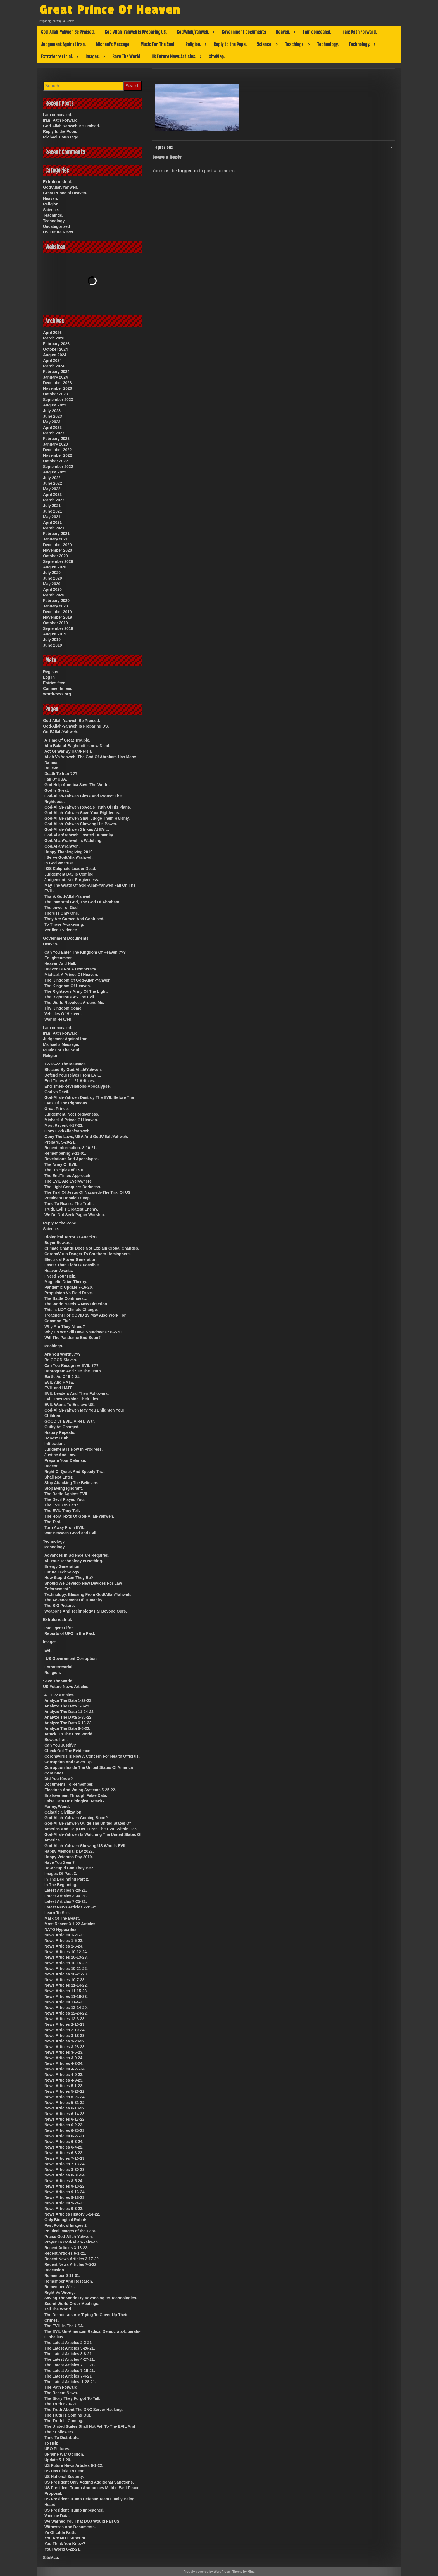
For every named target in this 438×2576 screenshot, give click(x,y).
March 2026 (53, 338)
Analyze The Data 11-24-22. (69, 1711)
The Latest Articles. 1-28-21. (70, 2381)
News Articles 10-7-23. (64, 1979)
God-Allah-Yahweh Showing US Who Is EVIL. (86, 1845)
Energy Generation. (62, 1566)
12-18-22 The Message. (65, 1064)
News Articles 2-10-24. (64, 2030)
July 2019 (52, 639)
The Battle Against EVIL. (66, 1494)
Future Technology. (62, 1572)
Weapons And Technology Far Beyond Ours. (85, 1611)
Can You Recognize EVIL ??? (71, 1365)
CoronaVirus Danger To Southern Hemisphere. (87, 1254)
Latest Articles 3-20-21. (65, 1890)
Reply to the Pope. (230, 44)
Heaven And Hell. (60, 963)
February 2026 (56, 343)
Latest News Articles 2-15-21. (71, 1907)
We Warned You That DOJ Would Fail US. (82, 2521)
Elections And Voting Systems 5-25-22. (80, 1790)
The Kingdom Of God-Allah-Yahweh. (77, 980)
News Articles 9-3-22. (64, 2208)
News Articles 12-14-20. (66, 2007)
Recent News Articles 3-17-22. (72, 2259)
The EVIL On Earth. (62, 1505)
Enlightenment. (58, 958)
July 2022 (52, 477)
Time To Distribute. (62, 2437)
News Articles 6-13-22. (64, 2108)
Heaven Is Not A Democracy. (70, 969)
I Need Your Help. (60, 1276)
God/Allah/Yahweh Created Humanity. (79, 835)
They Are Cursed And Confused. (74, 919)
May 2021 (51, 517)
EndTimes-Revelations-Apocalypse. (77, 1086)
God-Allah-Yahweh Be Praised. (68, 32)
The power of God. (61, 907)
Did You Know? (58, 1778)
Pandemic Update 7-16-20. (68, 1287)
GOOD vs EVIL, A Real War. (69, 1421)
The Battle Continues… (65, 1298)
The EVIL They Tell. (62, 1510)
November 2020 (57, 550)
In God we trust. (59, 863)
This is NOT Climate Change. (71, 1309)
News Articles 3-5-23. (64, 2052)
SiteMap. (217, 56)
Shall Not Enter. (58, 1477)
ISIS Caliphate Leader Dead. (70, 868)
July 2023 (52, 410)
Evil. (48, 1650)
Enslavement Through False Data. (75, 1795)
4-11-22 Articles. (59, 1695)
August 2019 (54, 634)
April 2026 (52, 332)
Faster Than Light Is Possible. (72, 1265)
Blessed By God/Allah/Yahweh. (73, 1069)
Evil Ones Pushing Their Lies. (71, 1399)
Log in (49, 677)
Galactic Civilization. (63, 1812)
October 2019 (55, 623)
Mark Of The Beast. (62, 1918)
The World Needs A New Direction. (76, 1304)
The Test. (52, 1522)
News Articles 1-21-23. (64, 1935)
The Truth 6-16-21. (61, 2404)
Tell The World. (58, 2309)
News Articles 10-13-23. (66, 1957)
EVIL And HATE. (59, 1382)
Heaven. (283, 32)
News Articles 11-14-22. (66, 1985)
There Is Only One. (61, 913)
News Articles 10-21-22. (66, 1968)
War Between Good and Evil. (70, 1533)
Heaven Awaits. (58, 1270)
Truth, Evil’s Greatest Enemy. (71, 1209)
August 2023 (54, 405)
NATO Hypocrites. (61, 1929)
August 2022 (54, 472)
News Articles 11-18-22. (66, 1996)
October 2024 (55, 349)
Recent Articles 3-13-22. (66, 2247)
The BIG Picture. (59, 1605)
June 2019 (52, 645)
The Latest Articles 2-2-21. (68, 2342)
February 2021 (56, 533)
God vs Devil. (56, 1092)
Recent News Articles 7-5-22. (70, 2264)
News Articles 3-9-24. (64, 2058)
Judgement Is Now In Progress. (73, 1449)
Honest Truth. (57, 1438)
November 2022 (57, 455)
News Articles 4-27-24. (64, 2069)
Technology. (328, 44)
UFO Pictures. (57, 2448)
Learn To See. (57, 1912)
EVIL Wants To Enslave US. (69, 1404)
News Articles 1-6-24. (64, 1946)
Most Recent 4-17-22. (63, 1125)
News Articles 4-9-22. (64, 2074)
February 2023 (56, 438)
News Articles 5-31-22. (64, 2102)
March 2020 (53, 595)
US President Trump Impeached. (74, 2510)
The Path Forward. (61, 2387)
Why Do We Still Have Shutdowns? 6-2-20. (83, 1332)
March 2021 (53, 528)
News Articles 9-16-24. (64, 2192)
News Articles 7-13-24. (64, 2164)
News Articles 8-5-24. (64, 2180)
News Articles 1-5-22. (64, 1940)
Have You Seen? (59, 1862)
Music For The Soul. (158, 44)
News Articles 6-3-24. (64, 2141)
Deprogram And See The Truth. (73, 1371)
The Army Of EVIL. (61, 1164)
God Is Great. (56, 790)
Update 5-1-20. (57, 2460)
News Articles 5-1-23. (64, 2086)
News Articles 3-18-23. (64, 2035)
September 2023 (58, 399)
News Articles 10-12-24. (66, 1952)
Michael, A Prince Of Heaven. (71, 974)
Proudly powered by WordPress (207, 2571)
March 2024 (53, 366)
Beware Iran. (56, 1739)
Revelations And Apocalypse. (71, 1159)
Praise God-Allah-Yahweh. (68, 2236)
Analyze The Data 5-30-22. (68, 1717)
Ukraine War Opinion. (64, 2454)
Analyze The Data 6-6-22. (67, 1728)
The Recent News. (61, 2393)
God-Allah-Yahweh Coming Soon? (76, 1818)
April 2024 (52, 360)
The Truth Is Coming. (63, 2421)
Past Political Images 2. (66, 2225)
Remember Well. (59, 2287)
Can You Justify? (60, 1745)
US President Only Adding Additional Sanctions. (89, 2482)
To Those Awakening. (64, 924)
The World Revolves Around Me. (74, 1002)
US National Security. (64, 2476)
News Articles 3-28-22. (64, 2041)
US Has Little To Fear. (64, 2471)
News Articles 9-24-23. (64, 2203)
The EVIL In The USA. (64, 2326)
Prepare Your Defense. (65, 1460)
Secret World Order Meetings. (71, 2303)
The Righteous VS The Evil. (69, 997)
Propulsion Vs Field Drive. (68, 1293)
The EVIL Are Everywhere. (68, 1181)
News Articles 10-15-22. (66, 1963)
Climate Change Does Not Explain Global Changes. (91, 1248)
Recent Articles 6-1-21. (65, 2253)
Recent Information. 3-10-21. (70, 1147)
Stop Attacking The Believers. (71, 1482)
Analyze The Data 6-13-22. (68, 1723)
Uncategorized (56, 226)
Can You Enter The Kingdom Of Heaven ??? (85, 952)
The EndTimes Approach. (67, 1175)
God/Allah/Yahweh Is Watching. (73, 840)
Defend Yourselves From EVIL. (72, 1075)
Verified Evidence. (61, 930)
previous (165, 146)
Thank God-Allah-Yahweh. (68, 896)
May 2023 (51, 422)
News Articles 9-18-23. (64, 2197)
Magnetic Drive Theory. (65, 1281)
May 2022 (51, 489)
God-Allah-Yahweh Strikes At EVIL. (76, 829)
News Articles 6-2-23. (64, 2125)
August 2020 (54, 567)
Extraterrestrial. (57, 56)
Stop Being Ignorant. (63, 1488)
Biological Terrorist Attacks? (70, 1237)
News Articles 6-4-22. (64, 2147)
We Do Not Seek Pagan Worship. (74, 1214)
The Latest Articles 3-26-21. (69, 2348)
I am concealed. (317, 32)
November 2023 (57, 388)
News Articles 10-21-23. (66, 1974)
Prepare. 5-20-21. (60, 1142)
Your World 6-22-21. (62, 2549)
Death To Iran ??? (60, 773)
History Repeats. (59, 1432)
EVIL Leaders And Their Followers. (76, 1393)
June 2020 (52, 578)
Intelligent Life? (58, 1628)
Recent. (51, 1466)
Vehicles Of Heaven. (63, 1013)
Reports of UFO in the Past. (69, 1633)
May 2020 (51, 584)
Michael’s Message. (113, 44)
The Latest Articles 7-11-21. (69, 2365)
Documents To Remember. (69, 1784)
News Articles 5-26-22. (64, 2091)
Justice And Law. (60, 1455)
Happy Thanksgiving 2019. (69, 852)
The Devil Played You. (64, 1499)
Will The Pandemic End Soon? (72, 1337)
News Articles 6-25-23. (64, 2130)
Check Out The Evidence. (67, 1751)
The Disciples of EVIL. (64, 1170)
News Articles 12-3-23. (64, 2019)
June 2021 (52, 511)
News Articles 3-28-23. (64, 2046)
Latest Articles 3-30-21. (65, 1896)
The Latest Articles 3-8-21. (68, 2354)
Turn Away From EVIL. (65, 1527)
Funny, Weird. (57, 1806)
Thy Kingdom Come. (63, 1008)
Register (51, 671)
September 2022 (58, 466)
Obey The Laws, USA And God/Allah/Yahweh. (86, 1136)
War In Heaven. (58, 1019)
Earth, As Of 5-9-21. (62, 1376)
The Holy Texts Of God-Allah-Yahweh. (79, 1516)
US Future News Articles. (173, 56)
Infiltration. (54, 1443)
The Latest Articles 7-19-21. (69, 2370)
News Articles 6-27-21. (64, 2136)
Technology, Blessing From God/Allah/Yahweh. (87, 1594)
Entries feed (54, 683)
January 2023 (55, 444)
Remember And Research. (68, 2281)
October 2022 (55, 461)
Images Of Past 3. (60, 1873)
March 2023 (53, 433)
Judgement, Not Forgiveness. (71, 879)
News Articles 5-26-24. (64, 2097)
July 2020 (52, 572)
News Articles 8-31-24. (64, 2175)
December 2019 (57, 611)
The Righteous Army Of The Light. (76, 991)
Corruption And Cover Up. (68, 1762)
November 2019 (57, 617)
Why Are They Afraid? (64, 1326)
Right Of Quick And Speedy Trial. (75, 1471)
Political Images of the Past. (70, 2231)
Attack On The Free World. (69, 1734)
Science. (264, 44)
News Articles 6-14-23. (64, 2113)
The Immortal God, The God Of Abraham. (82, 902)
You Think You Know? (64, 2543)
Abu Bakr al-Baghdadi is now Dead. (77, 745)
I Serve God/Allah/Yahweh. (69, 857)
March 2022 (53, 500)
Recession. (54, 2270)
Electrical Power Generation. (70, 1259)
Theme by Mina (243, 2571)
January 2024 (55, 377)
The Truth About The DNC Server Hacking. (83, 2409)
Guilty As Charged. (62, 1427)
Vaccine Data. (57, 2515)
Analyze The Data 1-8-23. (67, 1706)
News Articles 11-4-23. (64, 2002)
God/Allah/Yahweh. (193, 32)
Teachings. (294, 44)
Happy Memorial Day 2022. (69, 1851)
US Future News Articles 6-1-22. (73, 2465)
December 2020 (57, 544)
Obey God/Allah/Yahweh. (67, 1131)
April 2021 (52, 522)
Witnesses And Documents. (70, 2527)
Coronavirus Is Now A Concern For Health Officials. (92, 1756)
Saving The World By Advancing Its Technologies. (90, 2298)
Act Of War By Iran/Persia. (68, 751)
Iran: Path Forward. (359, 32)
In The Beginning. (60, 1885)
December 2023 (57, 383)
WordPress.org (57, 694)
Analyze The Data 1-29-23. (68, 1700)
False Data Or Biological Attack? (74, 1801)
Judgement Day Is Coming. (69, 874)
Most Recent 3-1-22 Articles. (70, 1924)
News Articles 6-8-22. (64, 2153)
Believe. (51, 768)
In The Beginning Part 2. (66, 1879)
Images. (92, 56)
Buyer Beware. (58, 1242)
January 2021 (55, 539)
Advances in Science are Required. (77, 1555)
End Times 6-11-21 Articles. (69, 1080)
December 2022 (57, 450)
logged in (188, 170)
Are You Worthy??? (62, 1354)
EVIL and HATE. (59, 1388)
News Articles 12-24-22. (66, 2013)
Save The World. (126, 56)
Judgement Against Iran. (63, 44)
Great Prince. (56, 1108)
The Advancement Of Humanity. (73, 1600)
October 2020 (55, 556)
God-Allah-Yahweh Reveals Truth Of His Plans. (87, 807)
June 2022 (52, 483)
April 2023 (52, 427)
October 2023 (55, 394)
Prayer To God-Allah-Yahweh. (71, 2242)
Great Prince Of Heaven (124, 9)
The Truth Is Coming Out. (67, 2415)
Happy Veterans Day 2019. (68, 1857)
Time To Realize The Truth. (69, 1203)
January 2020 (55, 606)
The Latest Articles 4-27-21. (69, 2359)
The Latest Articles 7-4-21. (68, 2376)
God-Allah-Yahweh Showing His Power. (80, 824)
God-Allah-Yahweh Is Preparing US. (136, 32)
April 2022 (52, 494)
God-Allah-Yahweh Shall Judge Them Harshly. (87, 818)
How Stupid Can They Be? (68, 1577)
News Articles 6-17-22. (64, 2119)
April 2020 (52, 589)
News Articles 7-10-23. (64, 2158)
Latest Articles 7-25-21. (65, 1901)
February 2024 (56, 371)
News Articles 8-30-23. (64, 2169)
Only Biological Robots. (66, 2220)
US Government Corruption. (72, 1658)
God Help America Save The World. (77, 785)
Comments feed (57, 688)
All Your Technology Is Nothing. (73, 1561)
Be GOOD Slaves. (60, 1360)
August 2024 (54, 355)
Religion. (193, 44)
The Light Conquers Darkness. (72, 1187)
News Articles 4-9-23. (64, 2080)
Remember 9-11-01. (62, 2275)
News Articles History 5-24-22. (72, 2214)
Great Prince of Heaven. (65, 193)
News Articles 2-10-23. (64, 2024)
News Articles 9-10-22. (64, 2186)
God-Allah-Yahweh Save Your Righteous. (82, 812)
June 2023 (52, 416)
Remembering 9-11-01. (65, 1153)
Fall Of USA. (55, 779)
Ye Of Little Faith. (60, 2532)
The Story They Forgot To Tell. (72, 2398)
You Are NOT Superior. (65, 2538)
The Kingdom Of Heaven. (67, 986)
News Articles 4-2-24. (64, 2063)
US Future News (58, 232)
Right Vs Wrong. (59, 2292)
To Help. (51, 2443)
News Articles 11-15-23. (66, 1991)
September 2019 (58, 628)
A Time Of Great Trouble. (67, 740)
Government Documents (244, 32)
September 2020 (58, 561)
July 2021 (52, 505)
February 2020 (56, 600)
